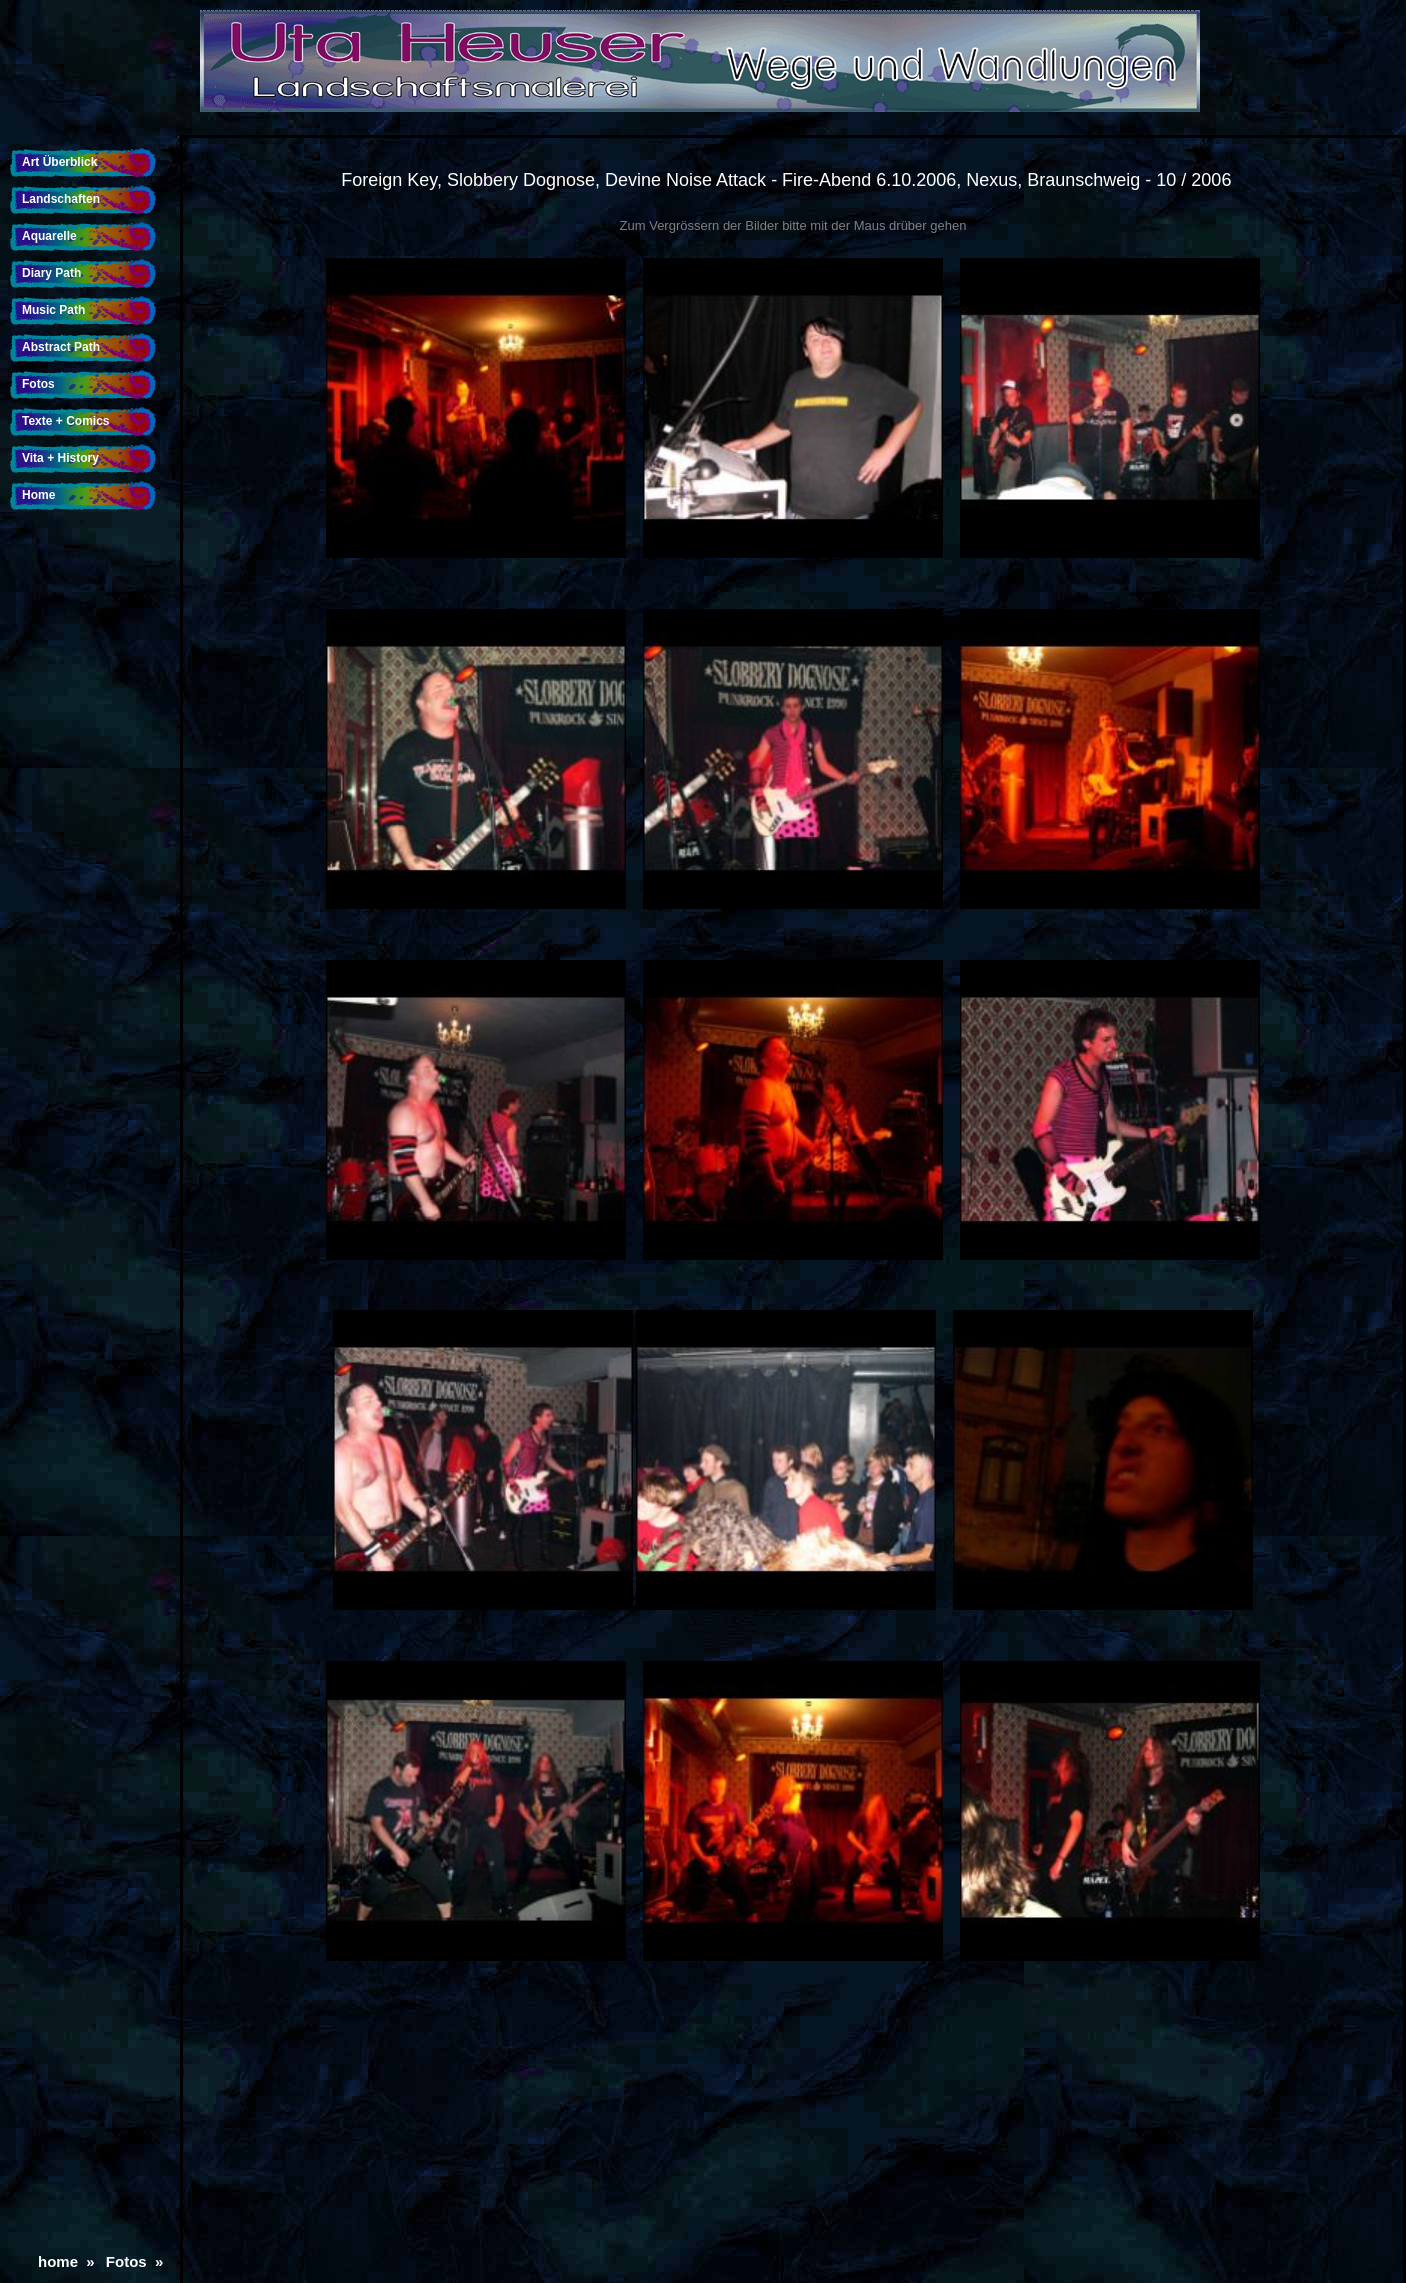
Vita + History (60, 458)
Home (38, 495)
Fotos (38, 384)
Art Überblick (59, 162)
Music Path (53, 310)
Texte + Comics (65, 421)
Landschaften (61, 199)
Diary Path (51, 273)
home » (70, 2261)
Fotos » (139, 2261)
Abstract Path (61, 347)
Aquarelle (49, 236)
